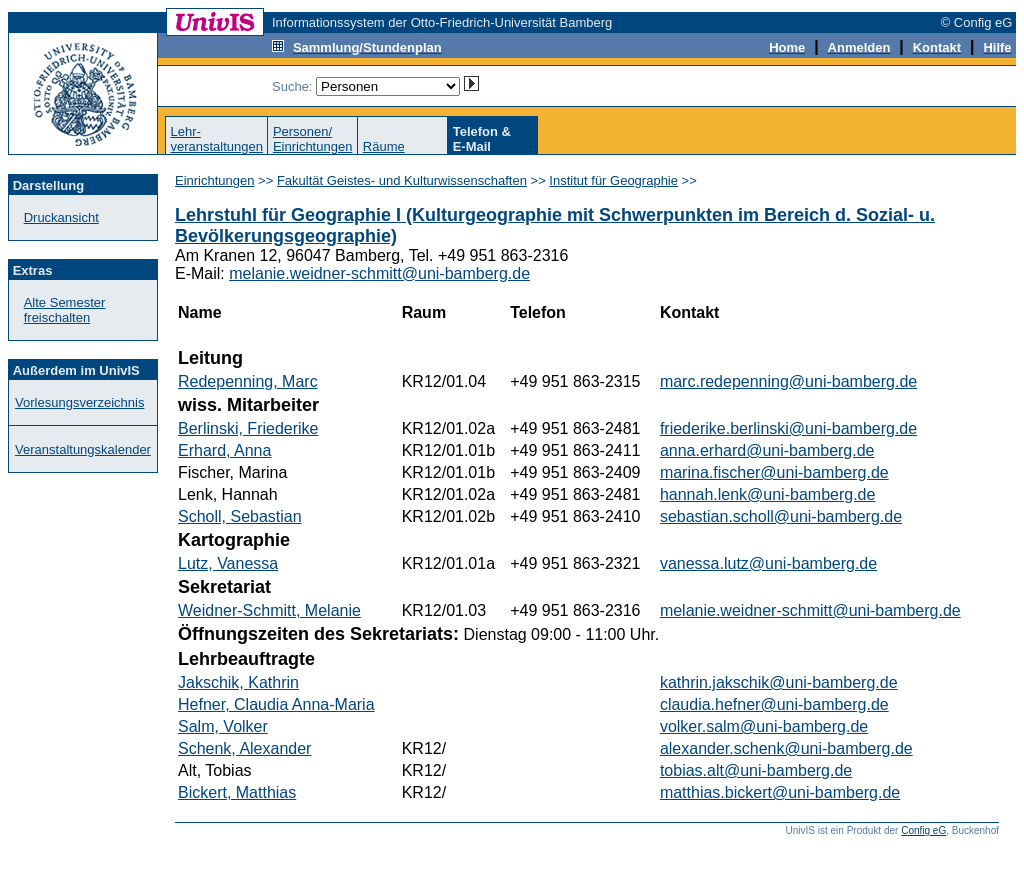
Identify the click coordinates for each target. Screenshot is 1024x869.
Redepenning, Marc (248, 381)
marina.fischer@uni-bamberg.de (774, 472)
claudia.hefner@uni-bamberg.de (774, 704)
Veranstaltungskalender (83, 449)
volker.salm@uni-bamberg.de (764, 726)
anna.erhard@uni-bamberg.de (767, 450)
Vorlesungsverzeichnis (79, 402)
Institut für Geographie (613, 180)
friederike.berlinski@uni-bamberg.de (788, 428)
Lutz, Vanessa (228, 563)
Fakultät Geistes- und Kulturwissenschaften (402, 180)
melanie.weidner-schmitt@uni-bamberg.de (379, 273)
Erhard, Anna (224, 450)
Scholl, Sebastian (240, 516)
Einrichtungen (215, 180)
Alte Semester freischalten (65, 310)
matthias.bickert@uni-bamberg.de (780, 792)
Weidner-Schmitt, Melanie (269, 610)
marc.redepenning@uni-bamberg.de (788, 381)
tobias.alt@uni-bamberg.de (756, 770)
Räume (384, 146)
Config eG (923, 830)
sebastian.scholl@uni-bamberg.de (781, 516)
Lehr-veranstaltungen (216, 139)
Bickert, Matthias (237, 792)
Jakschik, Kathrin (238, 682)
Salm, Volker (223, 726)
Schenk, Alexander (244, 748)
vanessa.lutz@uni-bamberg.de (768, 563)
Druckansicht (61, 217)
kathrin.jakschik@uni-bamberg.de (779, 682)
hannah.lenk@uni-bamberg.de (768, 494)
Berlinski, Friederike (248, 428)
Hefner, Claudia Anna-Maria (276, 704)
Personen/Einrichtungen (313, 139)
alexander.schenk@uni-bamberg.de (786, 748)
